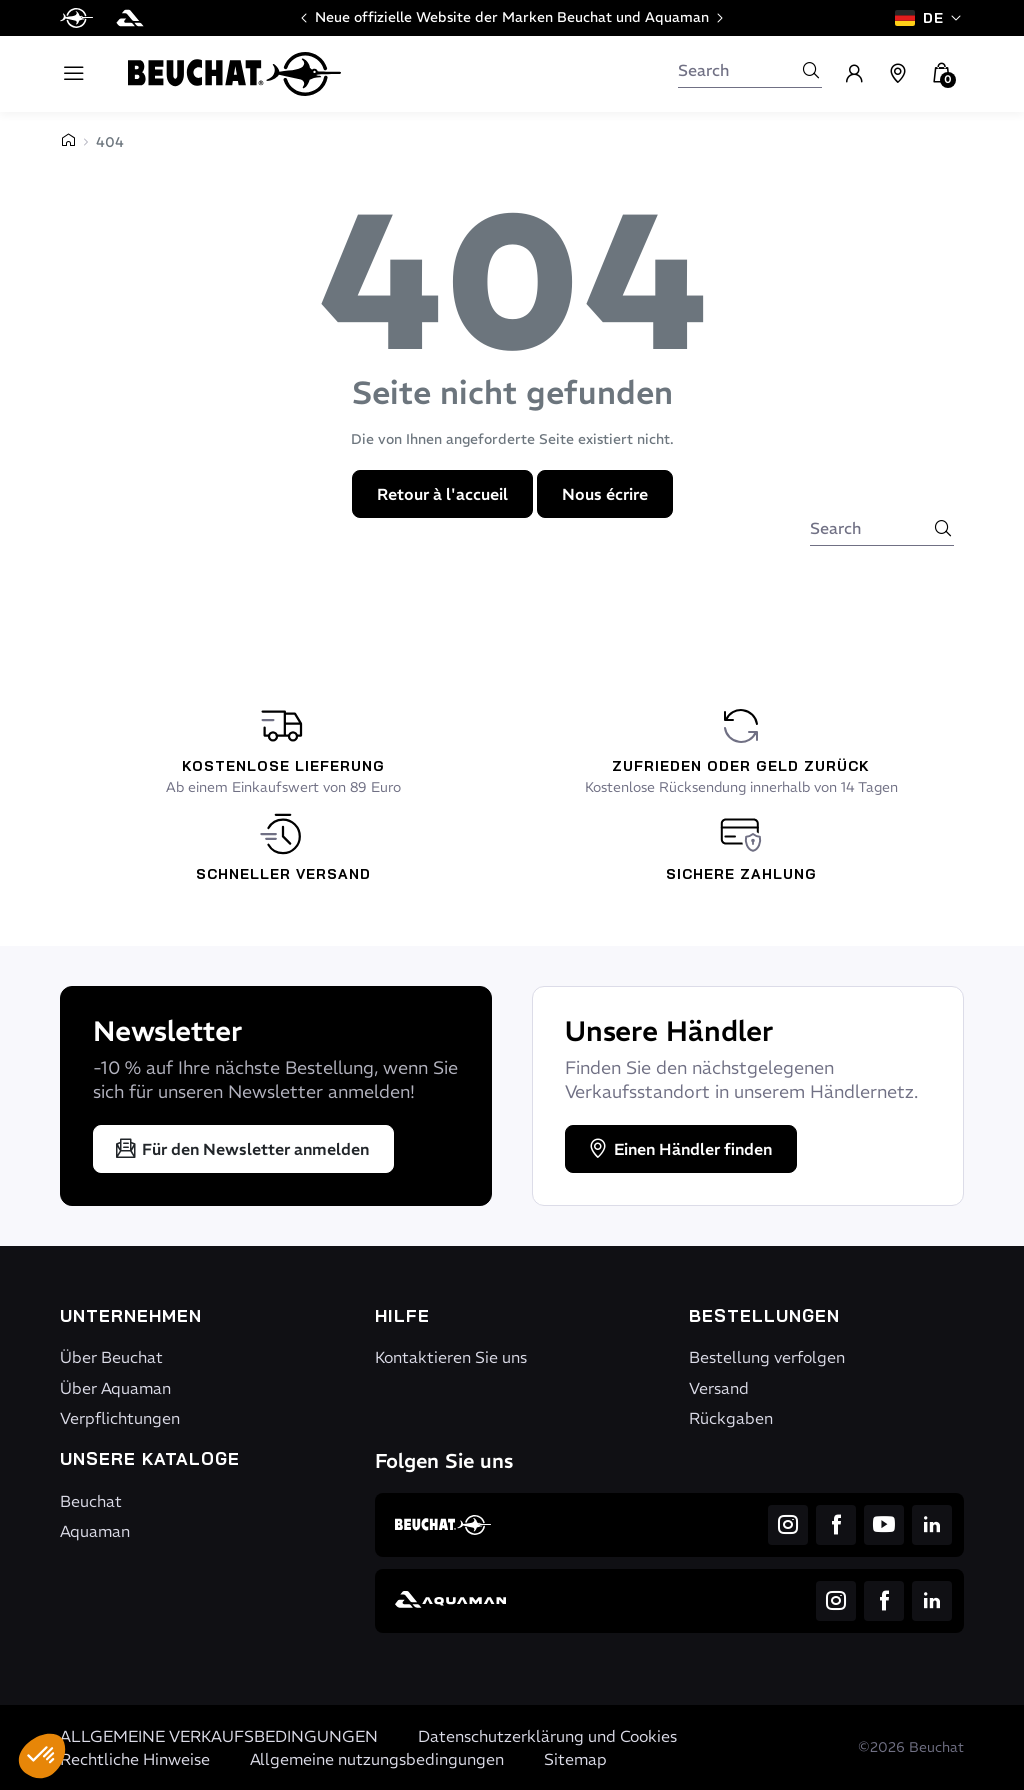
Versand (719, 1388)
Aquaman (95, 1531)
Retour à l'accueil (442, 494)
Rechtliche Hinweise (135, 1759)
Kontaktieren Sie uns (451, 1357)
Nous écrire (605, 494)
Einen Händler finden (679, 1149)
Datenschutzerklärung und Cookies (547, 1736)
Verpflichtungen (120, 1418)
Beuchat (91, 1501)
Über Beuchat (111, 1357)
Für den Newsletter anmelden (241, 1149)
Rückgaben (731, 1418)
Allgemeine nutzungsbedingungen (377, 1759)
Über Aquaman (115, 1388)
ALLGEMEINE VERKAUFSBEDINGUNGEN (219, 1736)
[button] (42, 1756)
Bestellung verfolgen (767, 1357)
